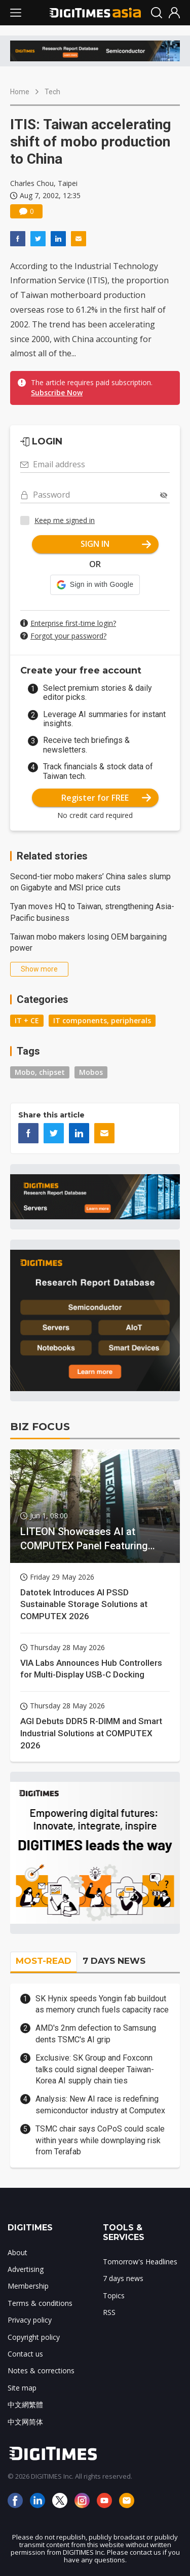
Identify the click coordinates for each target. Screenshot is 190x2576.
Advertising (26, 2269)
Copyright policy (34, 2337)
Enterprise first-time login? (73, 623)
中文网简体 (25, 2421)
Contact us (25, 2354)
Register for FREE (106, 797)
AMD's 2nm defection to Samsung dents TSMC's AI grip (95, 2033)
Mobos (91, 1072)
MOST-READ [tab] (43, 1961)
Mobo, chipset (40, 1072)
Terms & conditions (40, 2303)
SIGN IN (116, 543)
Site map (22, 2388)
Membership (28, 2286)
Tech (52, 92)
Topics (114, 2295)
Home (19, 92)
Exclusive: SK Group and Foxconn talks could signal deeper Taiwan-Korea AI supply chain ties (94, 2069)
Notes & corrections (41, 2370)
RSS (109, 2312)
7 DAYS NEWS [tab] (114, 1961)
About (17, 2252)
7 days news (123, 2278)
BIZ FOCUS (40, 1427)
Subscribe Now (57, 392)
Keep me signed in (64, 520)
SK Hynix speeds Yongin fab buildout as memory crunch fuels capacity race (102, 2004)
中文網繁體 (25, 2404)
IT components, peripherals (102, 1020)
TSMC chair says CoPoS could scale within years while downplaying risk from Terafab (100, 2140)
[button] (95, 585)
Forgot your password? (68, 636)
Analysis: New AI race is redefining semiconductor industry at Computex (100, 2104)
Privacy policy (30, 2320)
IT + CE (27, 1020)
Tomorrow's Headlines (140, 2261)
